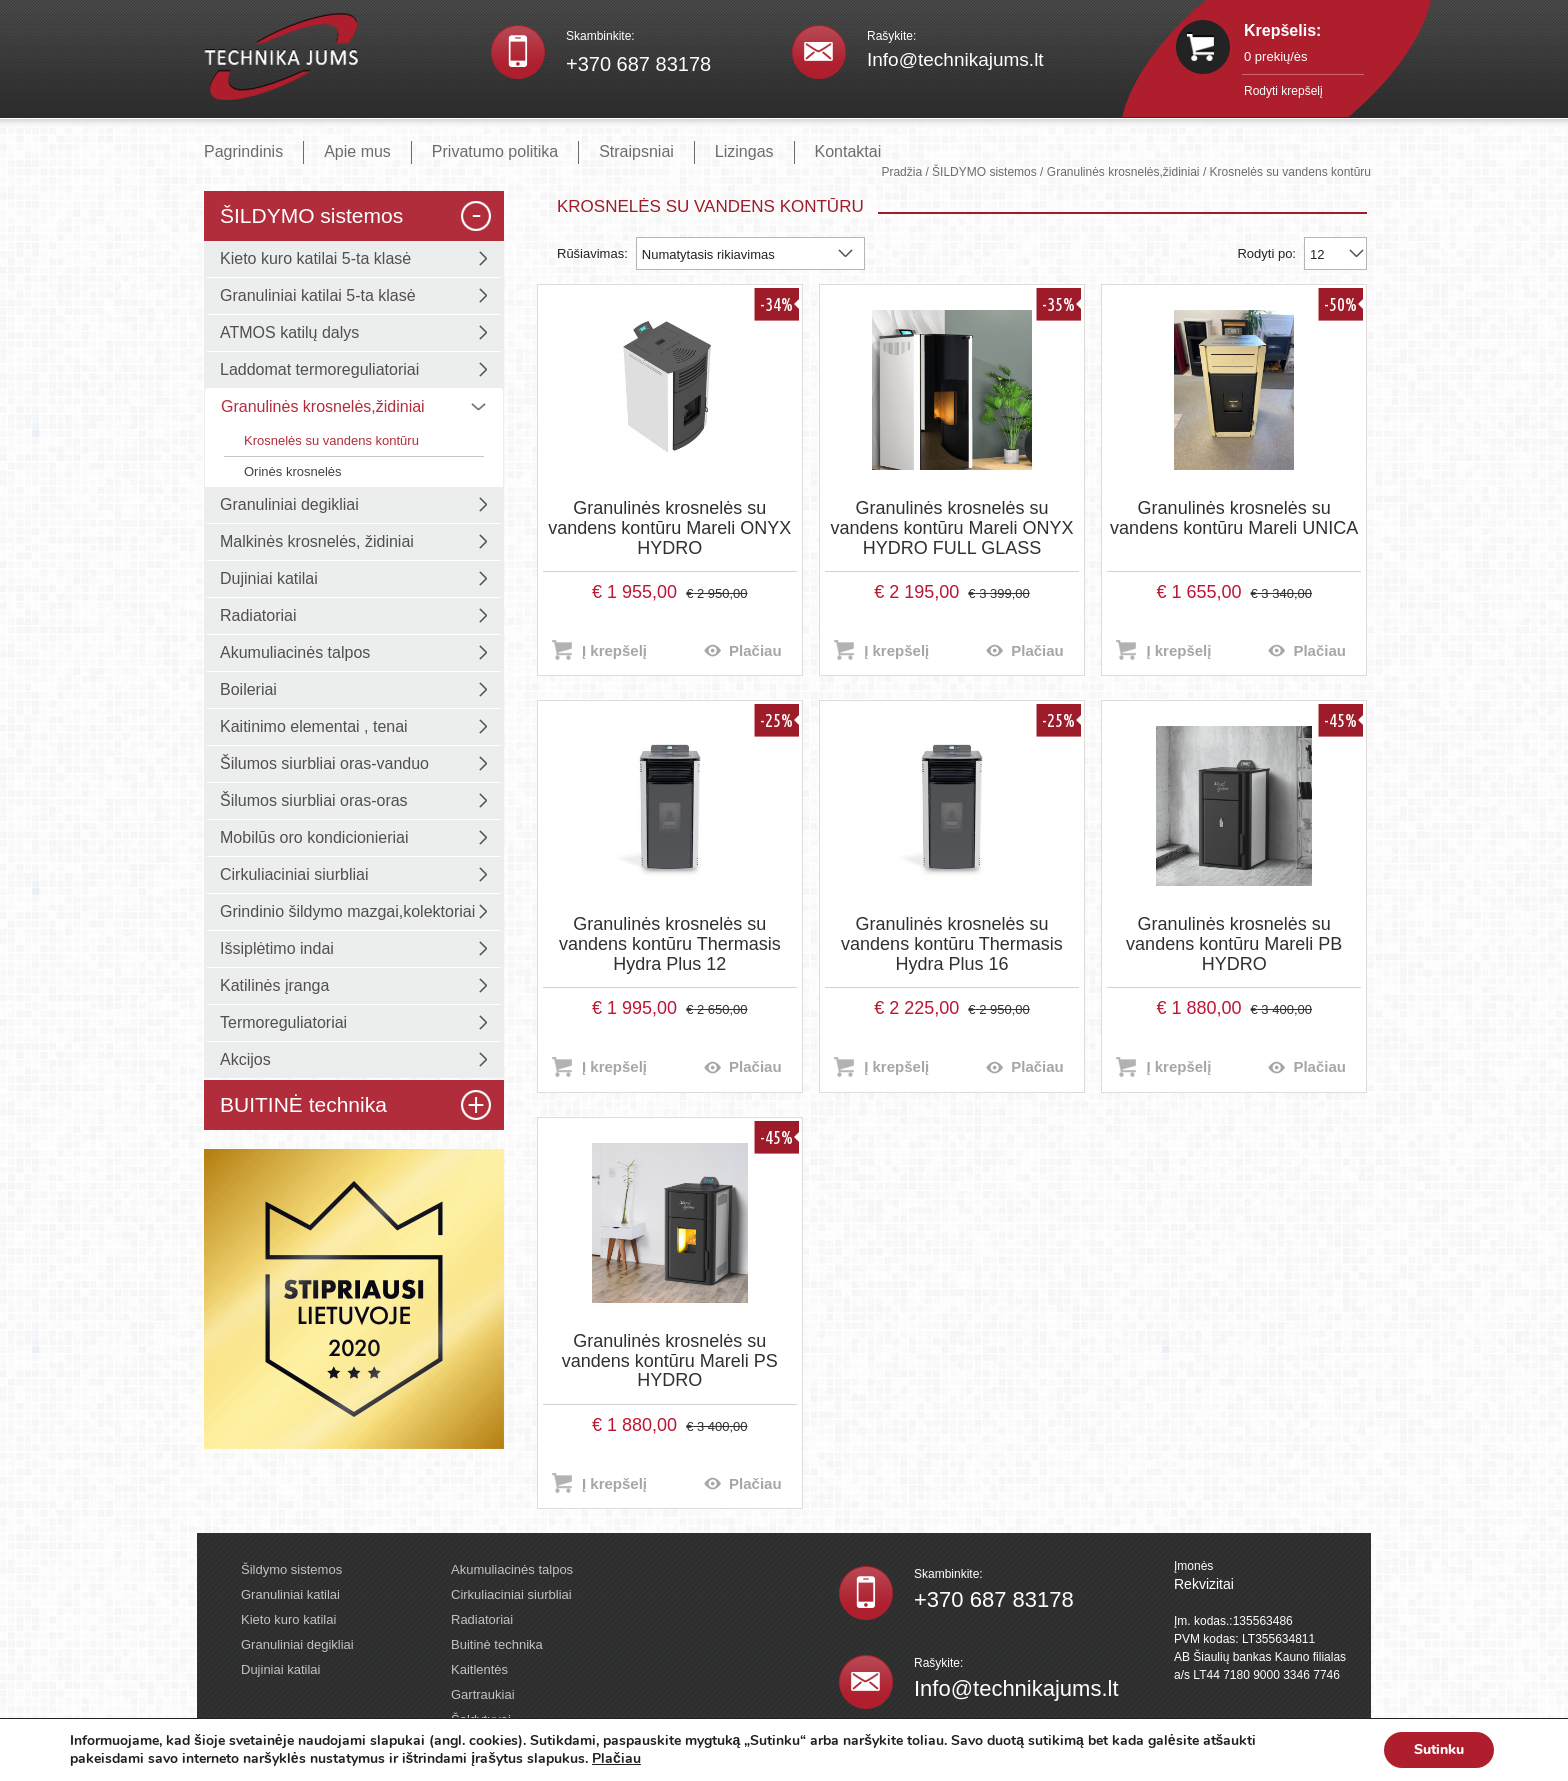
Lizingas (744, 151)
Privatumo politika (495, 151)
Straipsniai (636, 151)
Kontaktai (848, 151)
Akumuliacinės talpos (512, 1569)
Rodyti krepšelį (1283, 91)
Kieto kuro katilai (288, 1619)
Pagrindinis (243, 151)
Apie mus (357, 151)
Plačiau (755, 650)
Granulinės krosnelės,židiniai (1123, 172)
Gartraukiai (483, 1694)
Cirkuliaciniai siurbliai (511, 1594)
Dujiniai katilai (280, 1669)
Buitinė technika (497, 1644)
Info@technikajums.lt (955, 59)
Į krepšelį (614, 650)
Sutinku (1439, 1749)
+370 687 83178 (638, 64)
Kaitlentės (479, 1669)
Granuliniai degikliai (297, 1644)
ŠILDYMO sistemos (984, 172)
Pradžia (901, 172)
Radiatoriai (482, 1619)
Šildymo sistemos (291, 1569)
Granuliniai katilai (290, 1594)
